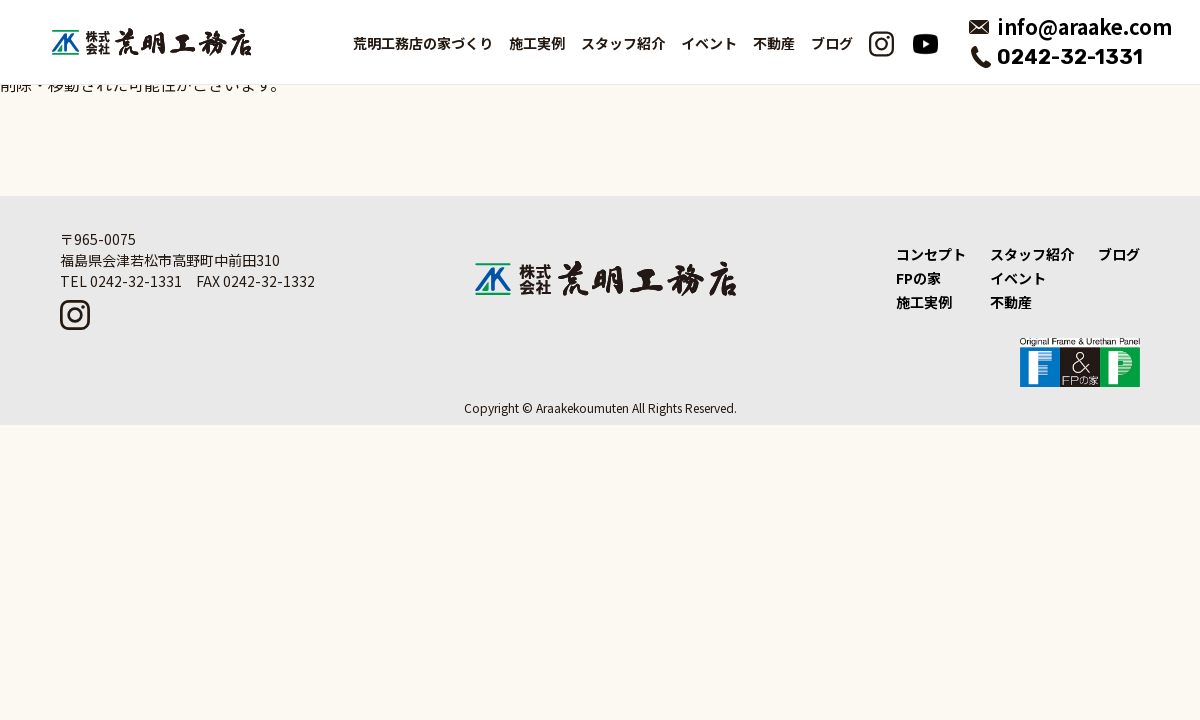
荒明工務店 (151, 42)
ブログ (832, 43)
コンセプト (931, 254)
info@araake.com (1084, 26)
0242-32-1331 (1070, 57)
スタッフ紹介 (623, 43)
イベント (709, 43)
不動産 (774, 43)
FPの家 (918, 278)
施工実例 (924, 302)
